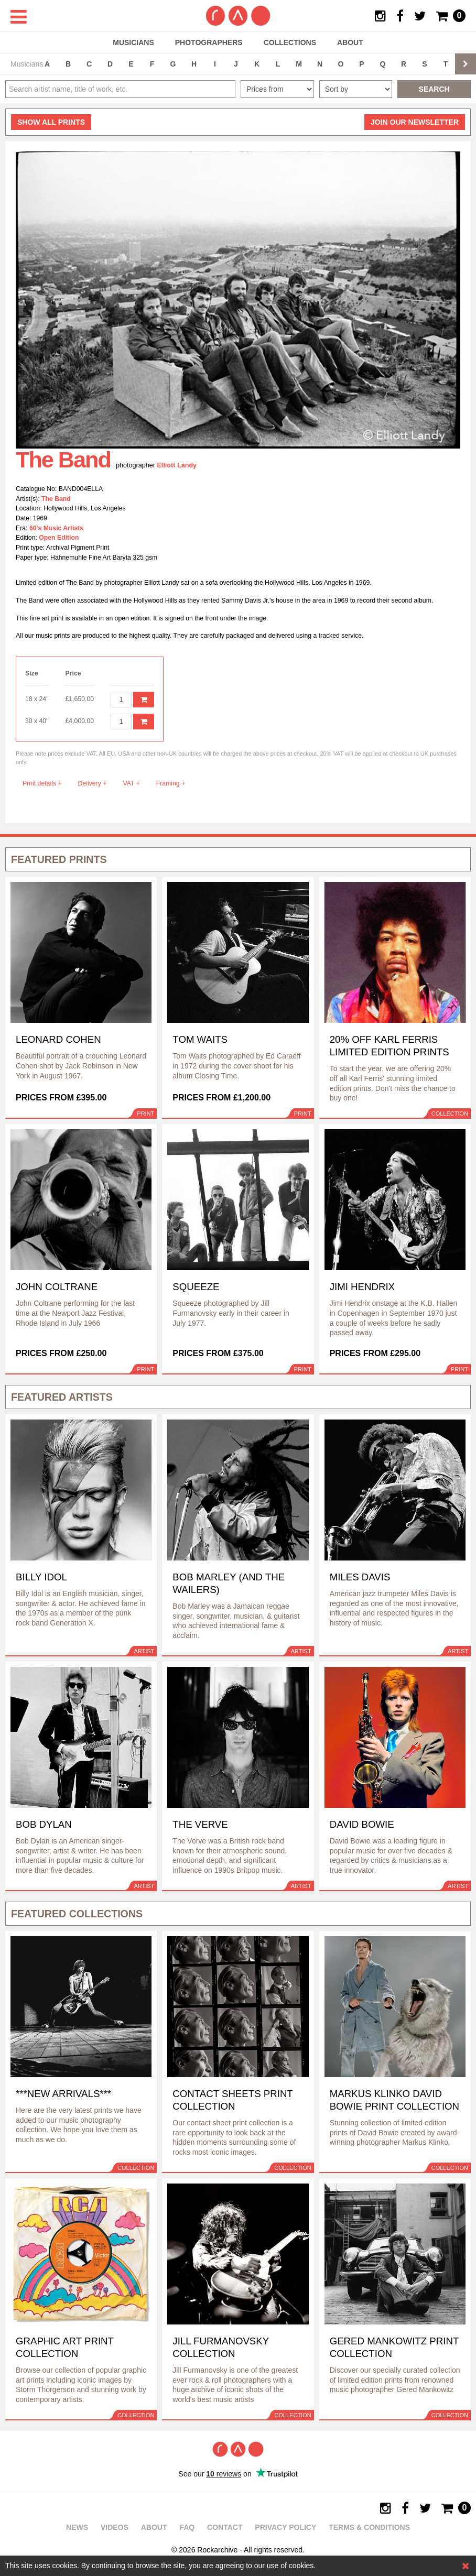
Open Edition (59, 537)
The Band (56, 499)
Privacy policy (285, 2527)
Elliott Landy (177, 465)
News (77, 2527)
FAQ (186, 2527)
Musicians (133, 42)
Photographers (209, 42)
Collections (290, 42)
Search (434, 89)
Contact (224, 2527)
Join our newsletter (415, 122)
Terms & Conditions (369, 2527)
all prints (51, 122)
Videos (114, 2527)
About (350, 42)
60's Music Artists (56, 528)
